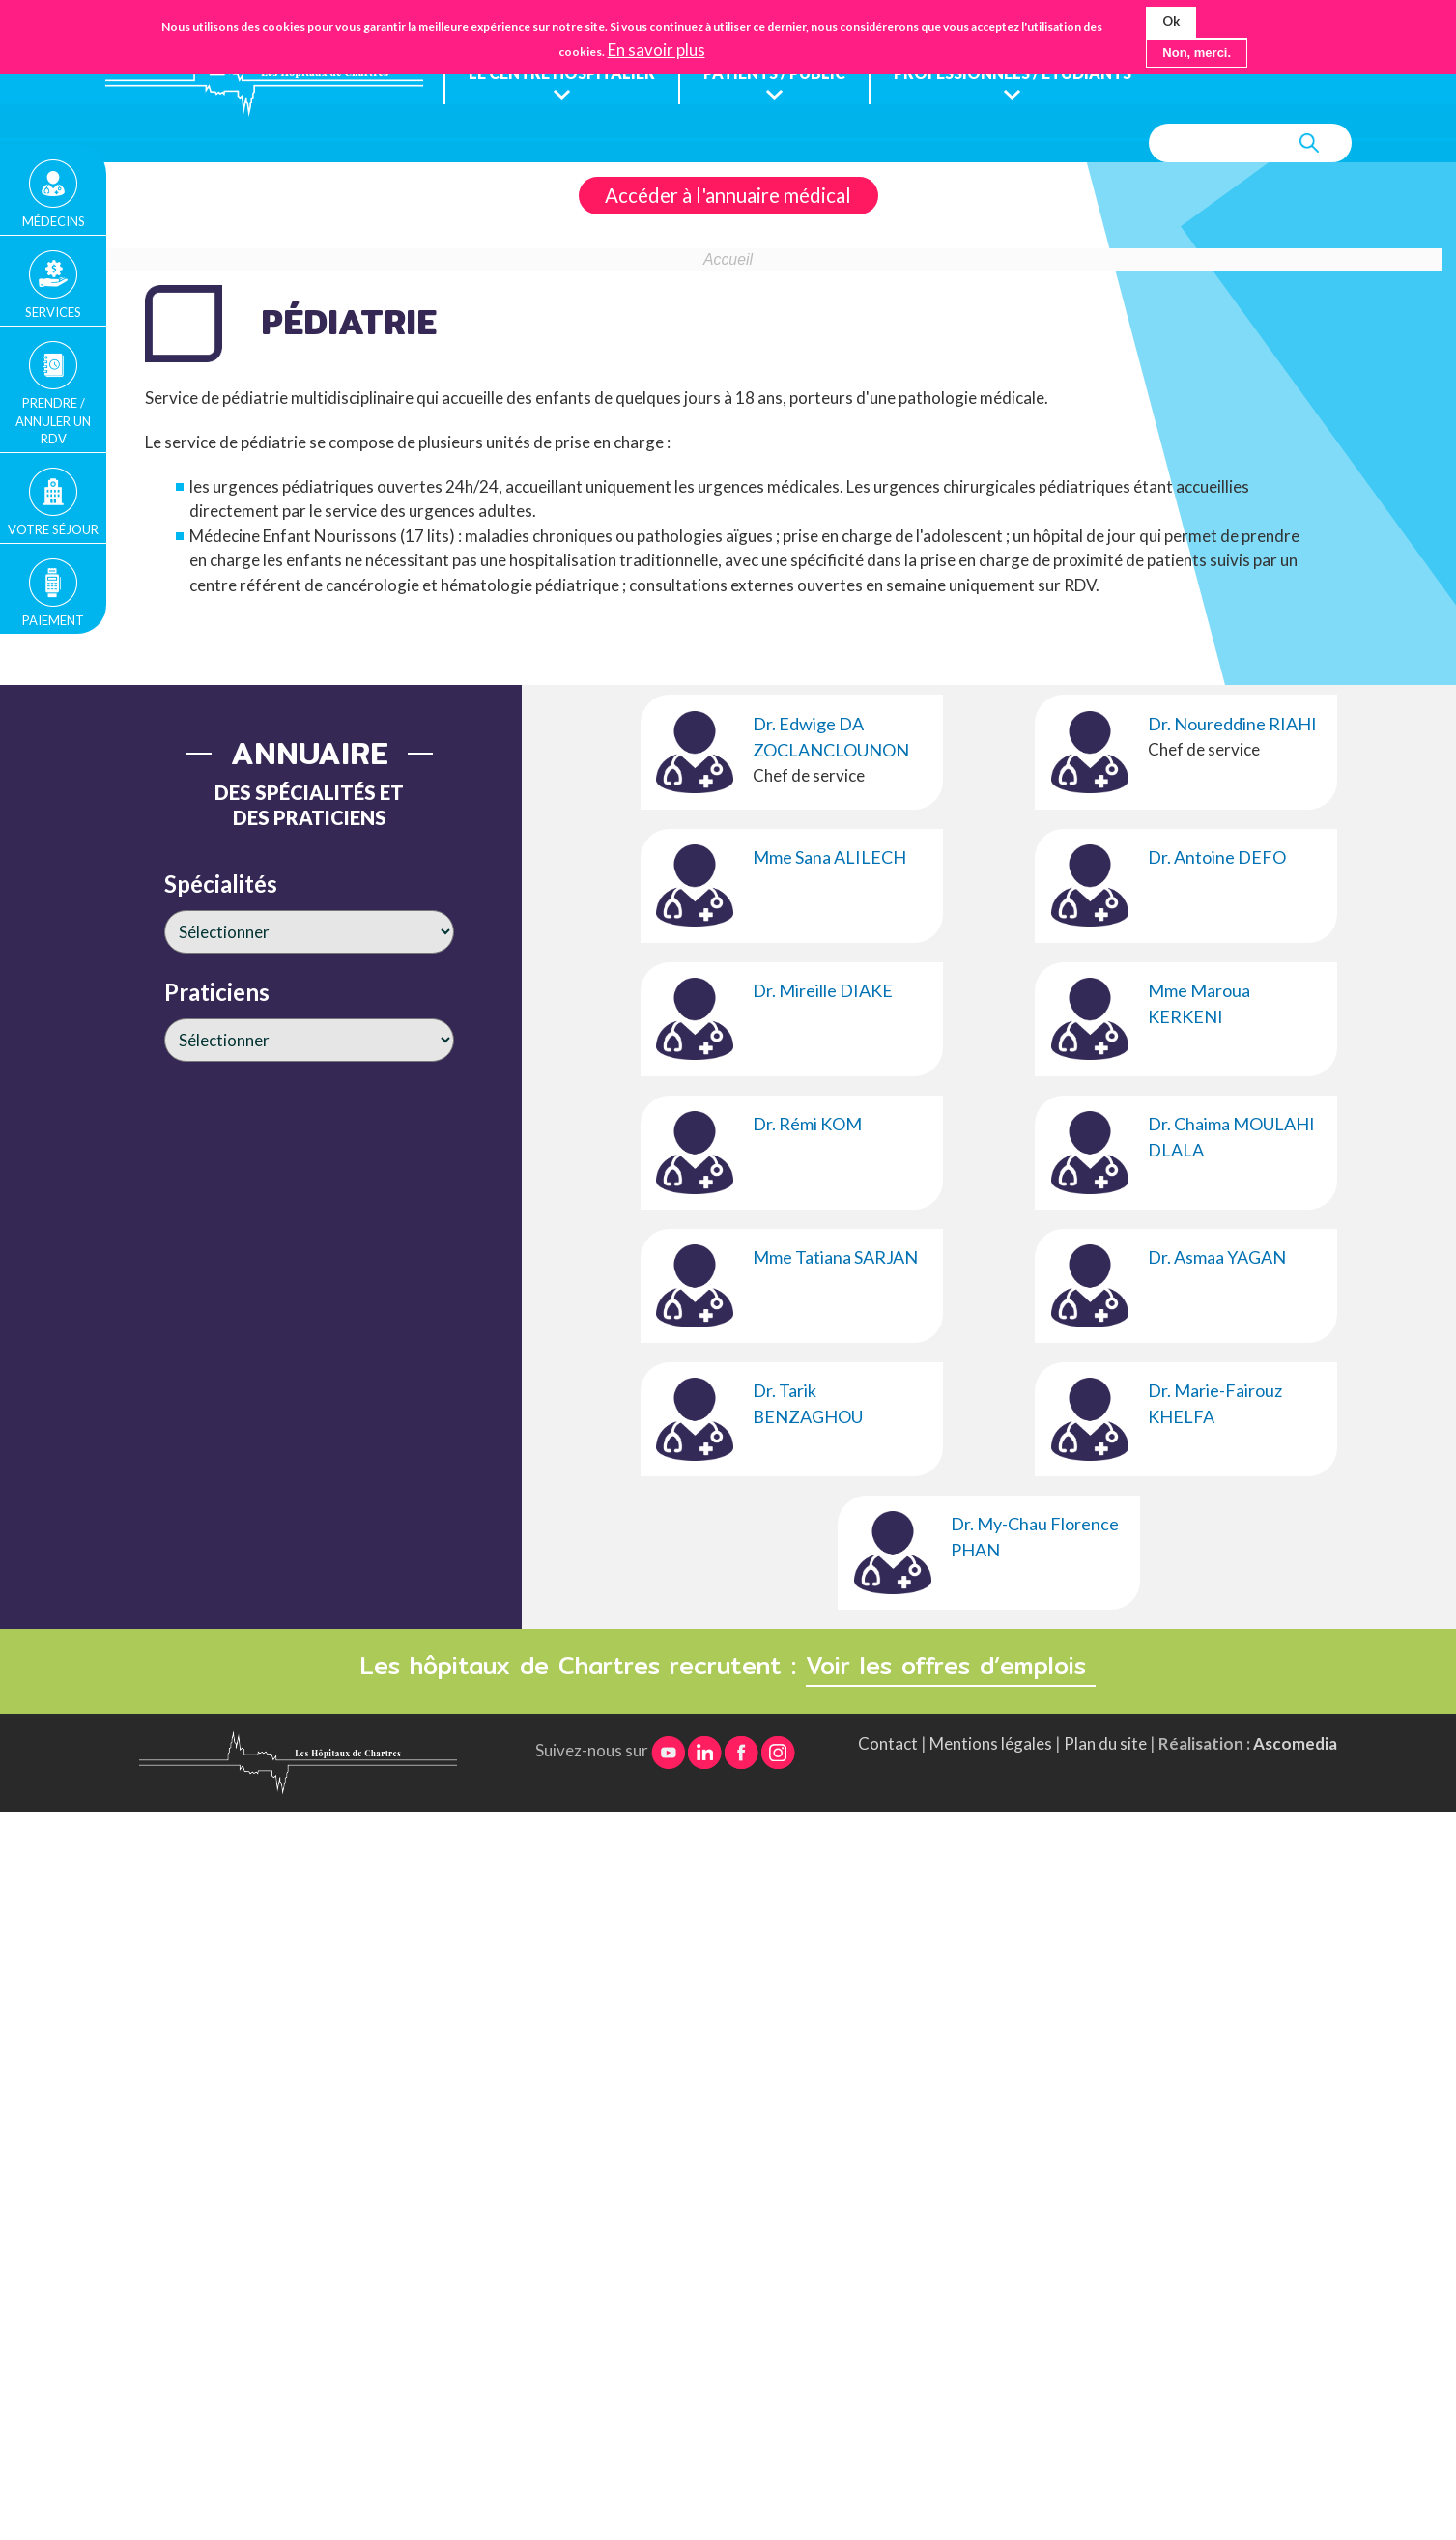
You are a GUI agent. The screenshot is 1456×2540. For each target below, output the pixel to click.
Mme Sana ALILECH (829, 858)
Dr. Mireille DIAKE (823, 991)
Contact (888, 1744)
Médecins (53, 221)
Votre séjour (53, 529)
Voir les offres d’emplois (951, 1666)
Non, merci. (1196, 52)
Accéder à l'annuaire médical (728, 196)
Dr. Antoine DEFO (1217, 858)
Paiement (53, 620)
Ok (1171, 21)
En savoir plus (656, 50)
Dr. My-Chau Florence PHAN (1035, 1537)
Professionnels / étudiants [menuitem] (1031, 74)
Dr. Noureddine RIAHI (1232, 724)
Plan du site (1105, 1744)
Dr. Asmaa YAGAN (1217, 1258)
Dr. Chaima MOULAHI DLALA (1231, 1137)
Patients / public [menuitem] (783, 74)
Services (53, 312)
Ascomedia (1295, 1744)
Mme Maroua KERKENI (1199, 1004)
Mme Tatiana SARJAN (835, 1258)
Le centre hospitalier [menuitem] (564, 74)
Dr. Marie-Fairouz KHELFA (1215, 1404)
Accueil (728, 260)
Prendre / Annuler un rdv (53, 420)
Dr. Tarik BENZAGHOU (808, 1404)
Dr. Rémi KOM (807, 1124)
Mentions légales (990, 1744)
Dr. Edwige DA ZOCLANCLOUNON (831, 737)
